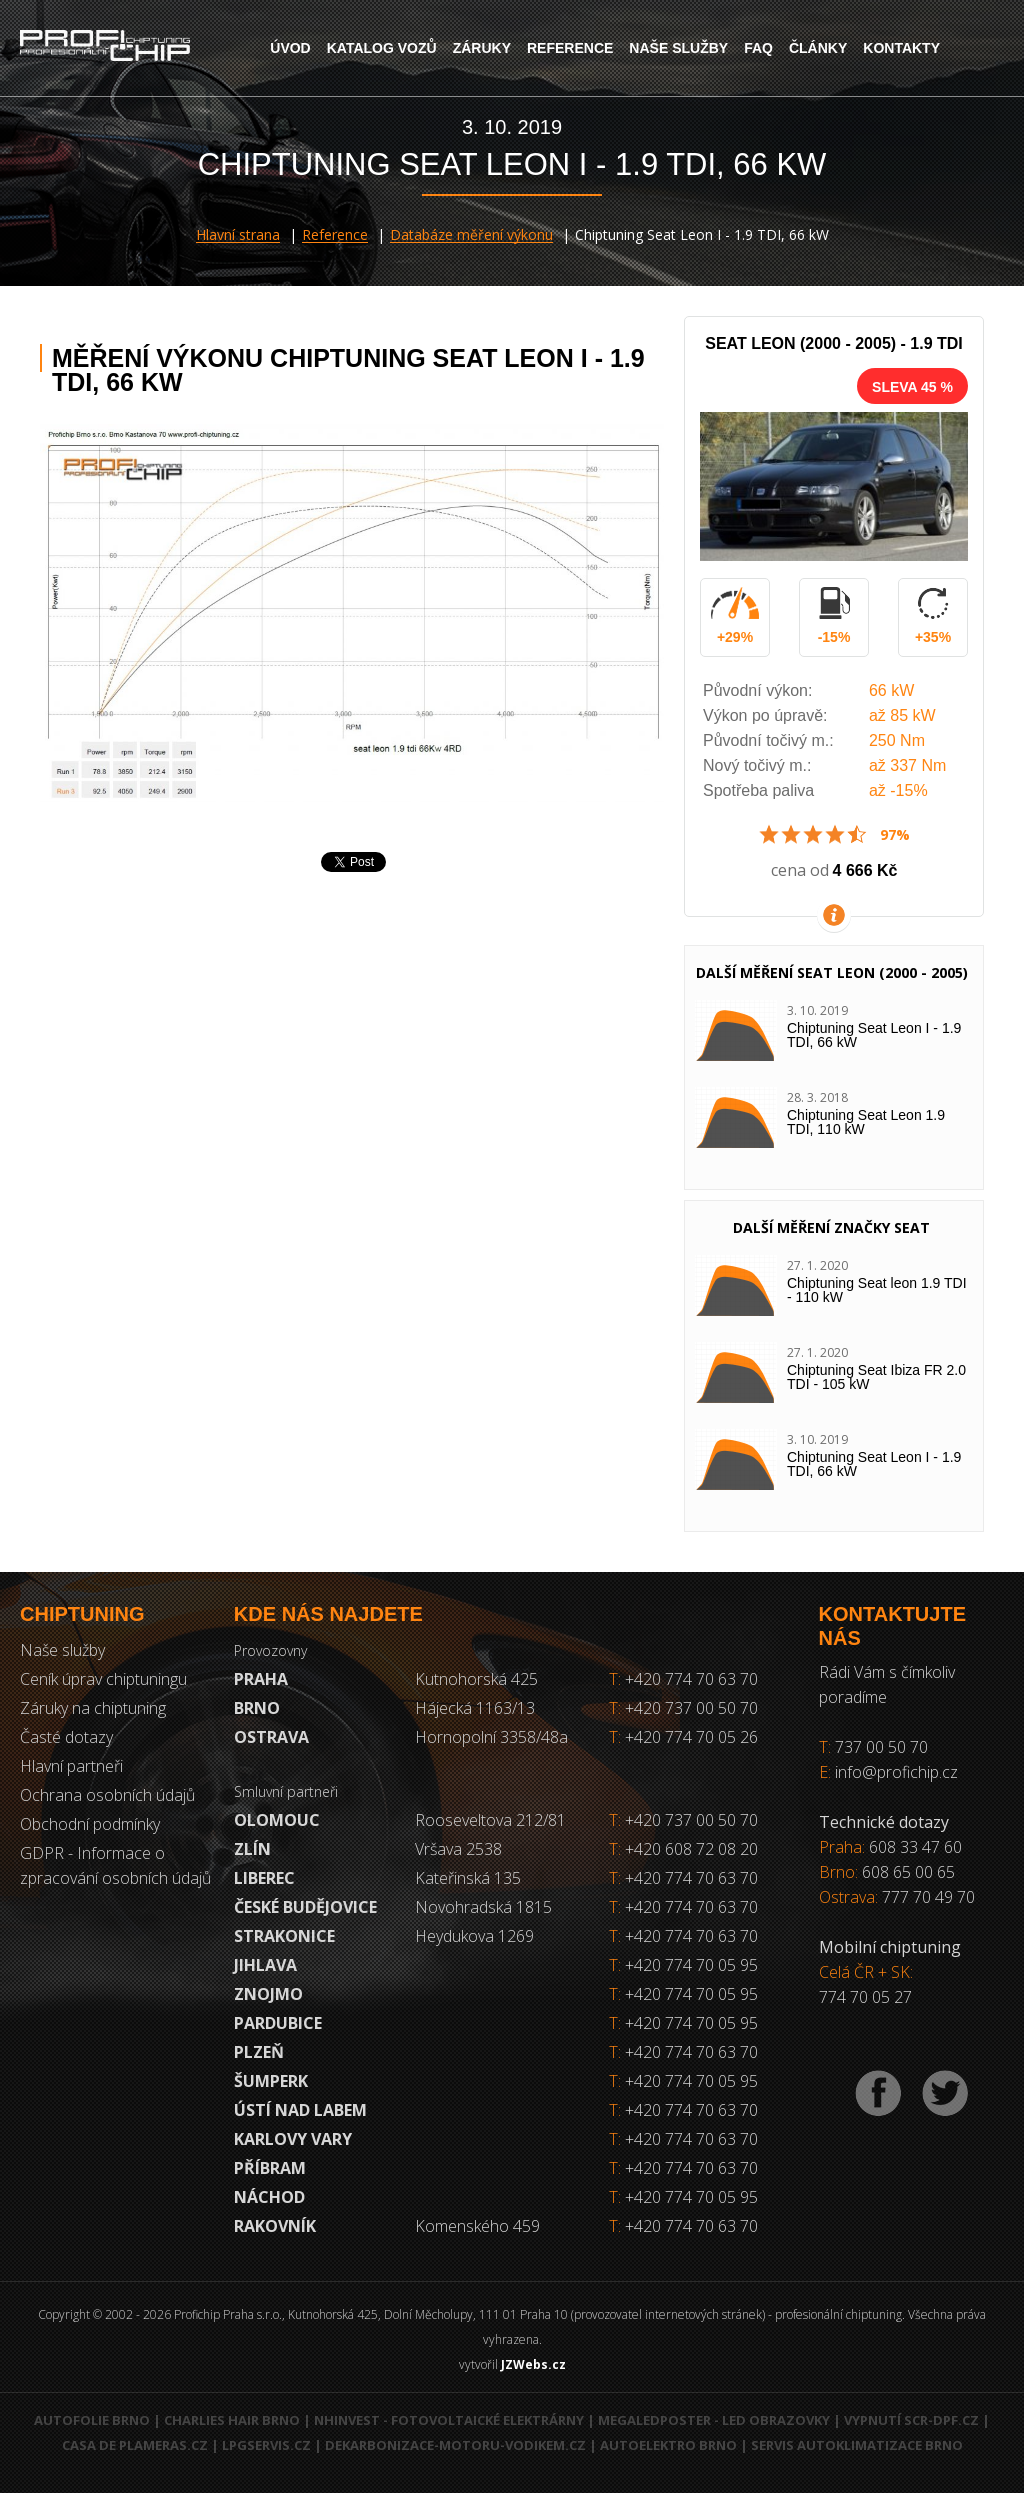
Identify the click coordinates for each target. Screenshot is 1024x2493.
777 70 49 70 (928, 1897)
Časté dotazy (66, 1737)
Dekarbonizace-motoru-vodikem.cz (455, 2445)
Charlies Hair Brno (232, 2420)
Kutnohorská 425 (476, 1679)
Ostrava (271, 1737)
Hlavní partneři (71, 1766)
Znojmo (268, 1994)
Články (818, 48)
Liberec (264, 1878)
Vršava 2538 (458, 1849)
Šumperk (271, 2081)
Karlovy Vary (293, 2139)
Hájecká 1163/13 (475, 1708)
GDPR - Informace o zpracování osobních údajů (115, 1865)
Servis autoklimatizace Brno (857, 2445)
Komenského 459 (477, 2226)
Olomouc (277, 1820)
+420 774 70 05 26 (683, 1737)
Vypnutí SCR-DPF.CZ (911, 2420)
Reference (570, 48)
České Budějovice (305, 1907)
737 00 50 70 (881, 1747)
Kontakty (901, 48)
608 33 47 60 (915, 1847)
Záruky (482, 48)
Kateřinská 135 (468, 1878)
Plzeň (259, 2052)
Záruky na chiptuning (93, 1708)
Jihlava (265, 1965)
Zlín (252, 1849)
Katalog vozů (382, 48)
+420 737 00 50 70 (683, 1708)
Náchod (269, 2197)
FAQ (758, 48)
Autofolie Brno (92, 2420)
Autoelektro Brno (668, 2445)
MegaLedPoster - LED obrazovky (714, 2420)
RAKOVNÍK (275, 2226)
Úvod (290, 48)
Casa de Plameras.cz (135, 2445)
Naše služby (678, 48)
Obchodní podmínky (90, 1824)
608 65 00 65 (908, 1872)
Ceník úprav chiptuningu (103, 1679)
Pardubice (278, 2023)
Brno (257, 1708)
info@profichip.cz (896, 1772)
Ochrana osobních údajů (107, 1795)
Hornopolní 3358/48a (491, 1737)
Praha (261, 1679)
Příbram (270, 2168)
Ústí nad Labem (300, 2110)
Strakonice (284, 1936)
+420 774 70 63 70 (683, 1679)
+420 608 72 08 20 (691, 1849)
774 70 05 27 (865, 1997)
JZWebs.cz (533, 2364)
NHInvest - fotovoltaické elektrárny (449, 2420)
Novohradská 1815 (483, 1907)
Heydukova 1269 (474, 1936)
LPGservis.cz (266, 2445)
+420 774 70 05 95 (691, 1965)
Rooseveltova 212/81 (490, 1820)
